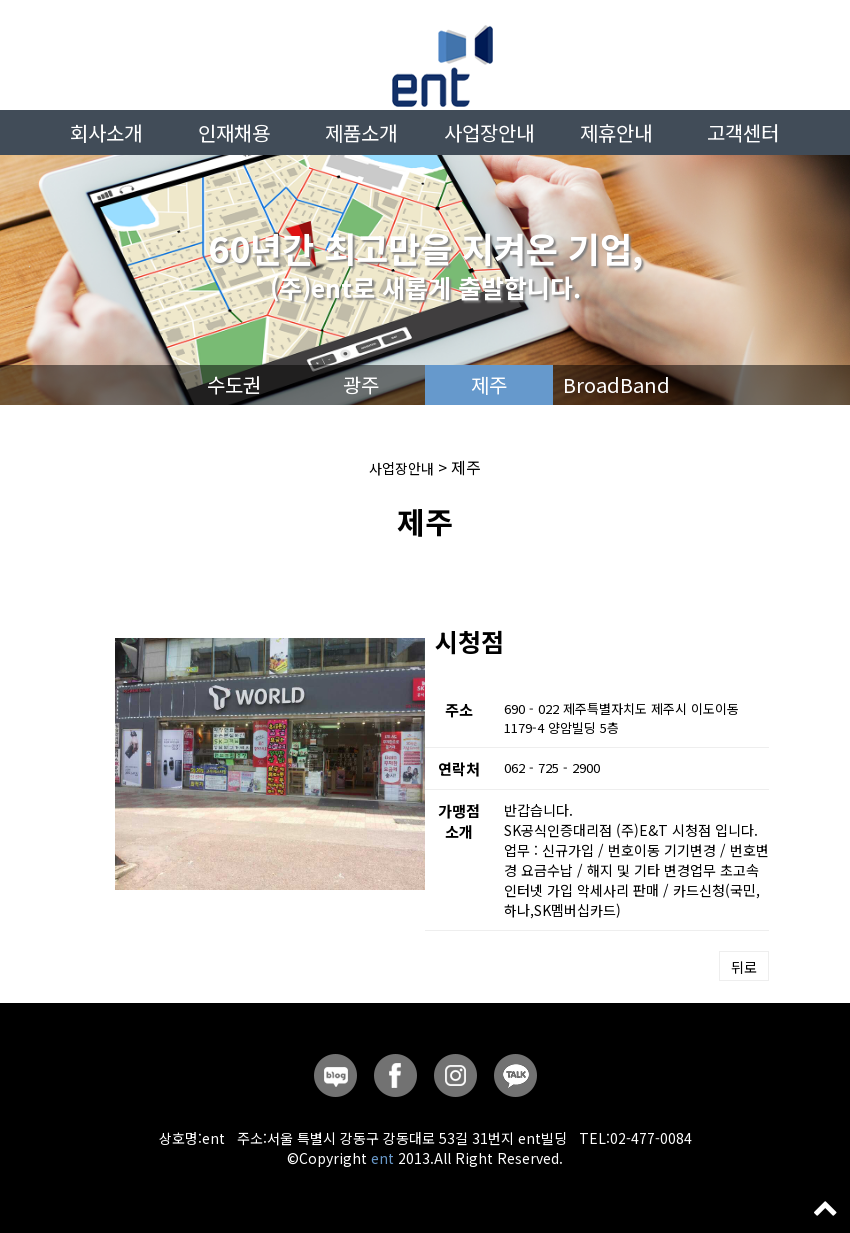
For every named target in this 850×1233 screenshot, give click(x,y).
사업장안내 (489, 132)
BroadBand (616, 384)
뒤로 (744, 967)
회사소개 (106, 132)
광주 (361, 384)
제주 (489, 384)
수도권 (234, 384)
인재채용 (234, 132)
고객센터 (743, 132)
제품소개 (361, 132)
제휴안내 (616, 132)
